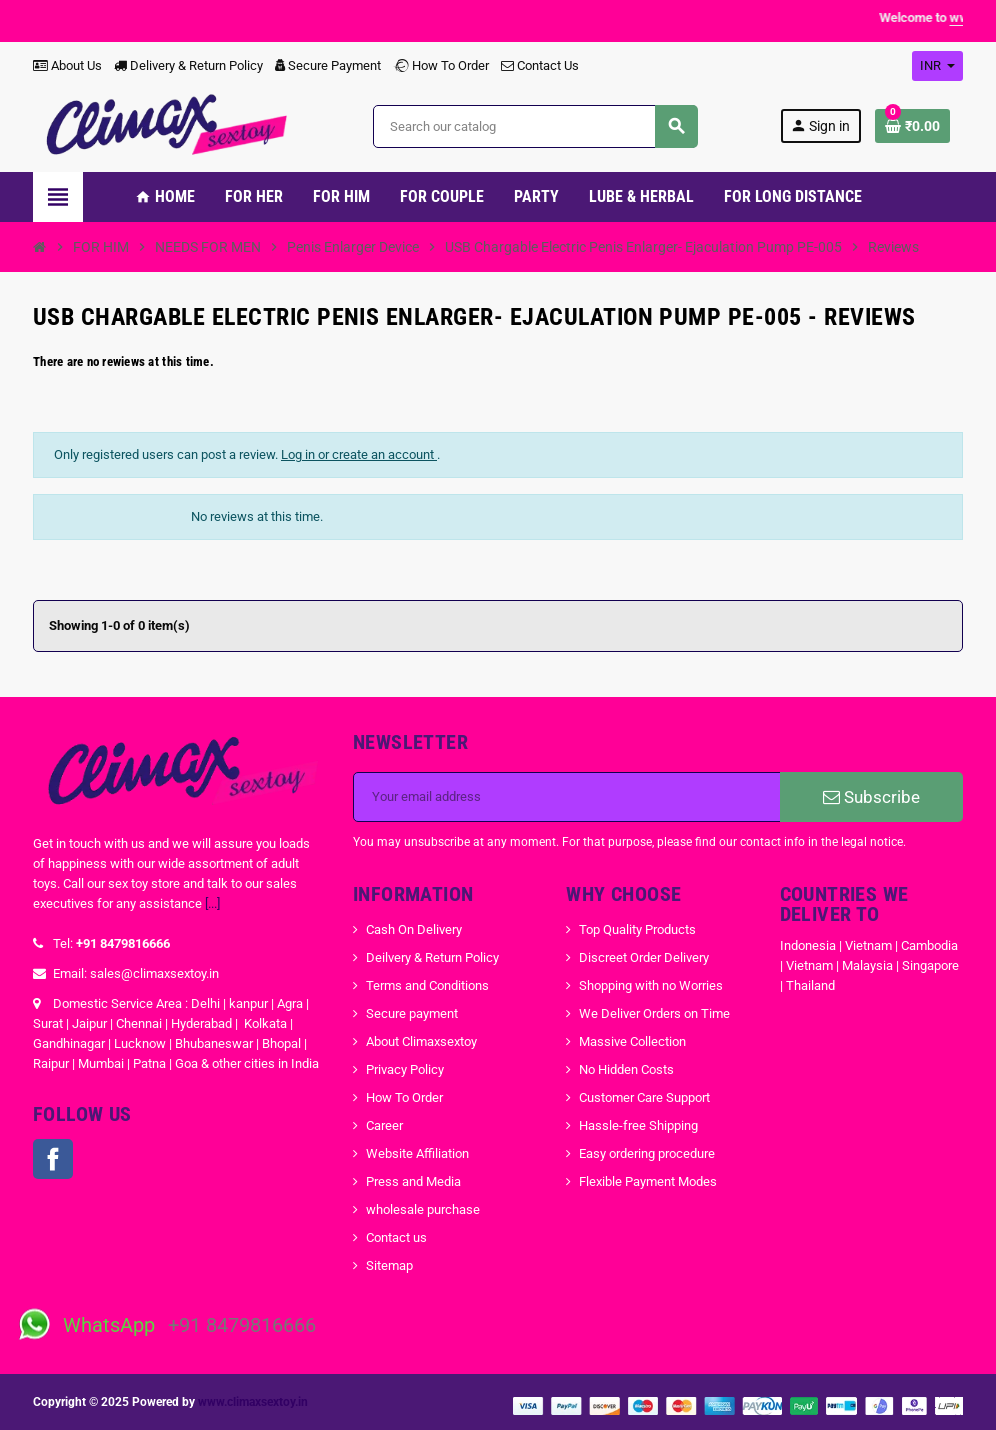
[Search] (535, 126)
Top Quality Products (637, 929)
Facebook (53, 1159)
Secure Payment (328, 65)
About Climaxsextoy (421, 1041)
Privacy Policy (405, 1069)
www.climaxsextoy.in (253, 1402)
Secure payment (412, 1013)
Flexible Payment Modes (648, 1181)
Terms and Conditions (427, 985)
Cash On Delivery (414, 929)
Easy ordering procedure (647, 1153)
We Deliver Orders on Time (654, 1013)
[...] (212, 903)
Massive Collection (632, 1041)
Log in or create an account (359, 454)
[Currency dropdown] (937, 66)
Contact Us (540, 65)
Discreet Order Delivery (644, 957)
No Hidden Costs (626, 1069)
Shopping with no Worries (651, 985)
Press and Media (413, 1181)
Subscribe (871, 797)
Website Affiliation (417, 1153)
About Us (67, 65)
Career (384, 1125)
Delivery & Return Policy (188, 65)
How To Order (441, 65)
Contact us (396, 1237)
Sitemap (389, 1265)
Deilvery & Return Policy (432, 957)
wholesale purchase (423, 1209)
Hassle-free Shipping (638, 1125)
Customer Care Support (644, 1097)
